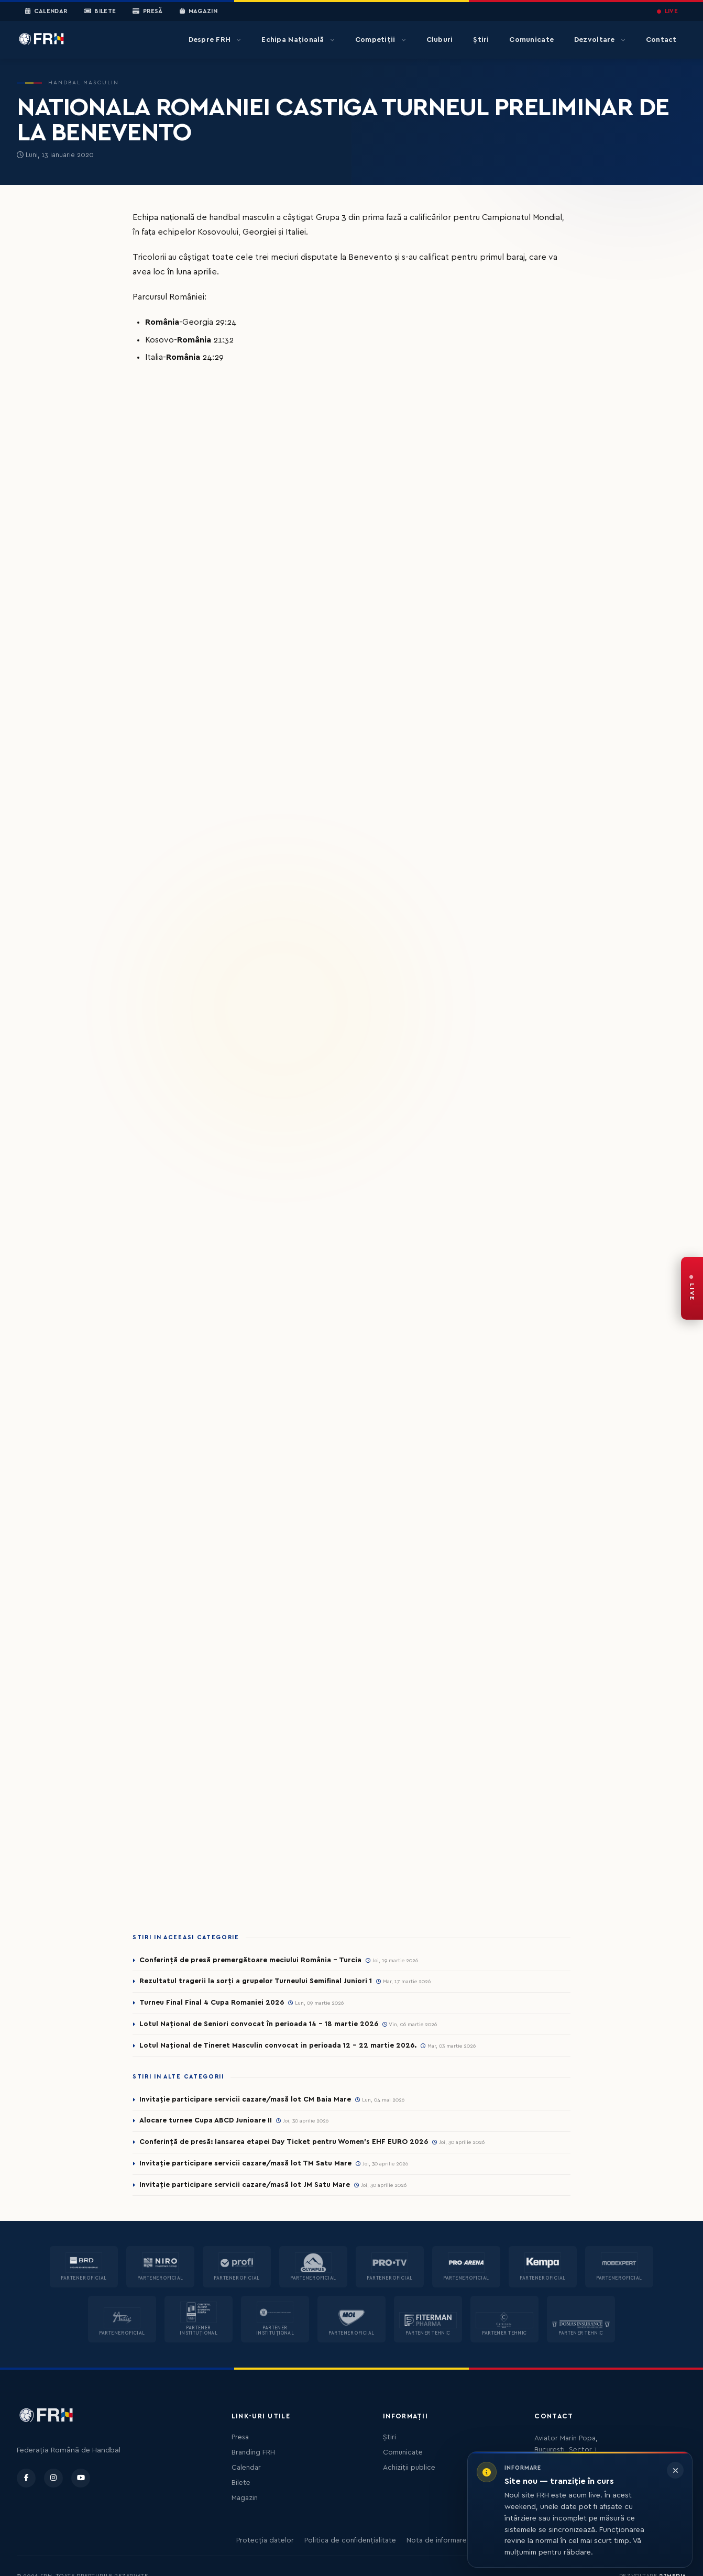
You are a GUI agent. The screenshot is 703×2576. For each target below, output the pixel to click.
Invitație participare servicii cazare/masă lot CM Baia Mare (245, 2099)
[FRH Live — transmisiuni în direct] (692, 1288)
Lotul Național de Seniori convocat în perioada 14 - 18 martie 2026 (258, 2024)
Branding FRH (253, 2452)
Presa (240, 2437)
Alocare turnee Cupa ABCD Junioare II (205, 2120)
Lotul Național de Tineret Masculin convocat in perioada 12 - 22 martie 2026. (277, 2045)
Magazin (198, 11)
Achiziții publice (409, 2467)
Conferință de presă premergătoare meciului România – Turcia (250, 1960)
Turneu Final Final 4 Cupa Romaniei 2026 (211, 2002)
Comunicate (531, 39)
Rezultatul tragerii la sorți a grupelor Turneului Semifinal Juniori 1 (255, 1981)
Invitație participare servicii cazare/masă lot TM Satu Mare (245, 2163)
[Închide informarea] (675, 2470)
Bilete (100, 11)
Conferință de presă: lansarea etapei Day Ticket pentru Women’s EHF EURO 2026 (283, 2142)
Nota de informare (437, 2540)
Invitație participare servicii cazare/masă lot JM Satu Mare (244, 2184)
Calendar (46, 11)
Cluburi (439, 39)
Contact (661, 39)
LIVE (667, 11)
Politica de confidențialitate (350, 2540)
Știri (481, 39)
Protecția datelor (265, 2540)
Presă (147, 11)
